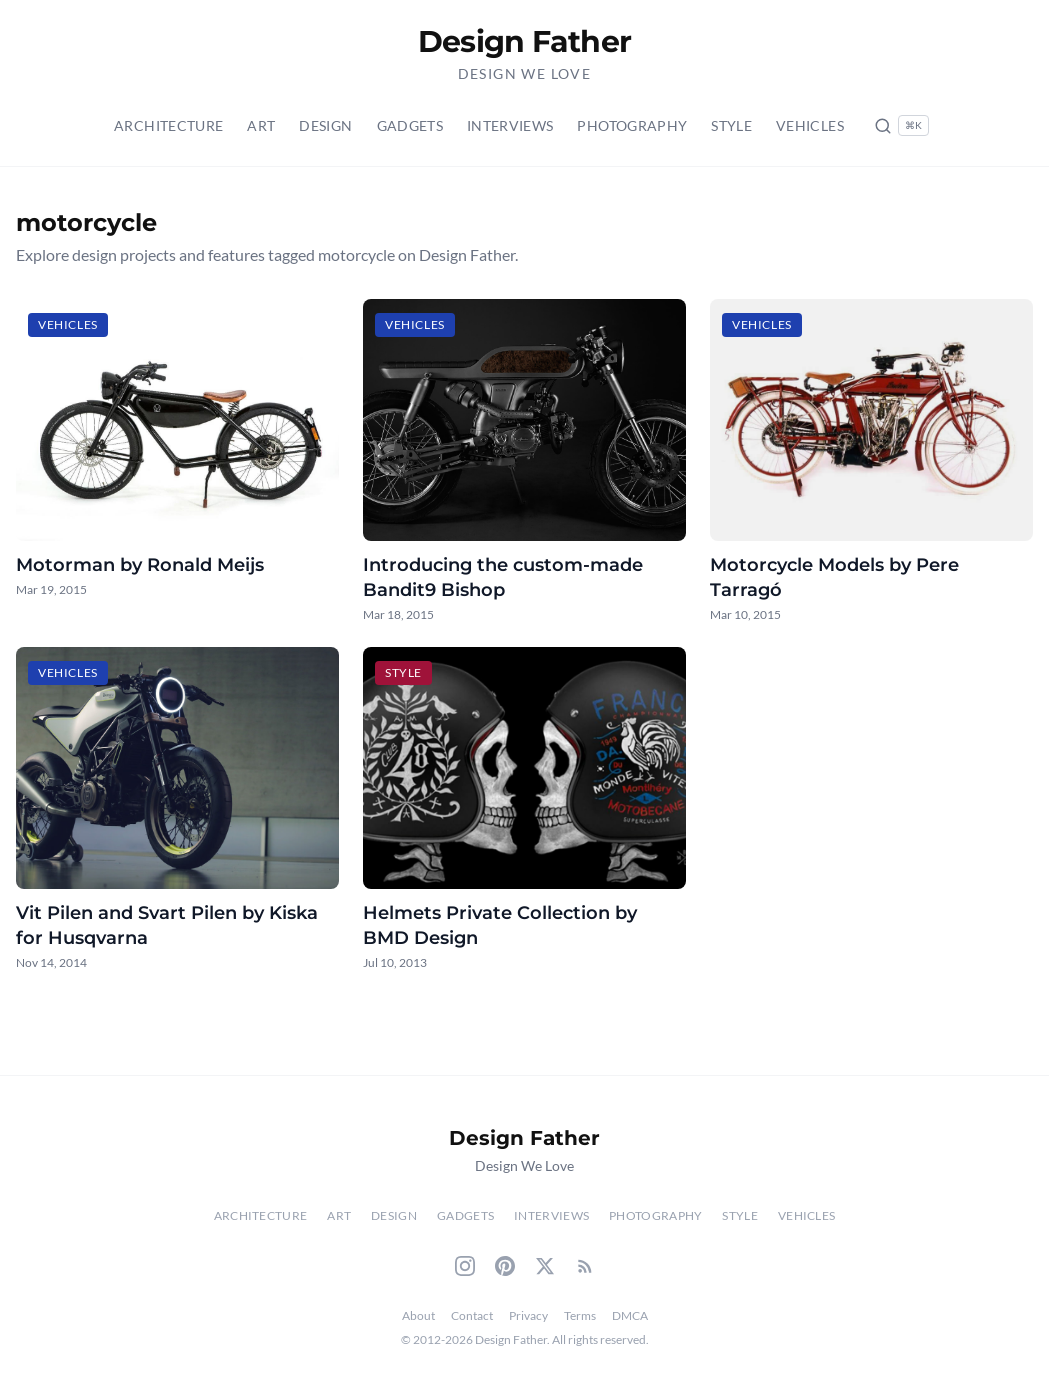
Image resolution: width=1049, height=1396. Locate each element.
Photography (632, 125)
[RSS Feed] (585, 1266)
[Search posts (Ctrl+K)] (901, 125)
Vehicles (810, 125)
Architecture (168, 125)
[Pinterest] (505, 1266)
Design (325, 125)
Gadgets (410, 125)
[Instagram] (465, 1266)
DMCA (630, 1315)
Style (731, 125)
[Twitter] (545, 1266)
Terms (580, 1315)
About (418, 1315)
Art (261, 125)
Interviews (510, 125)
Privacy (528, 1315)
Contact (472, 1315)
